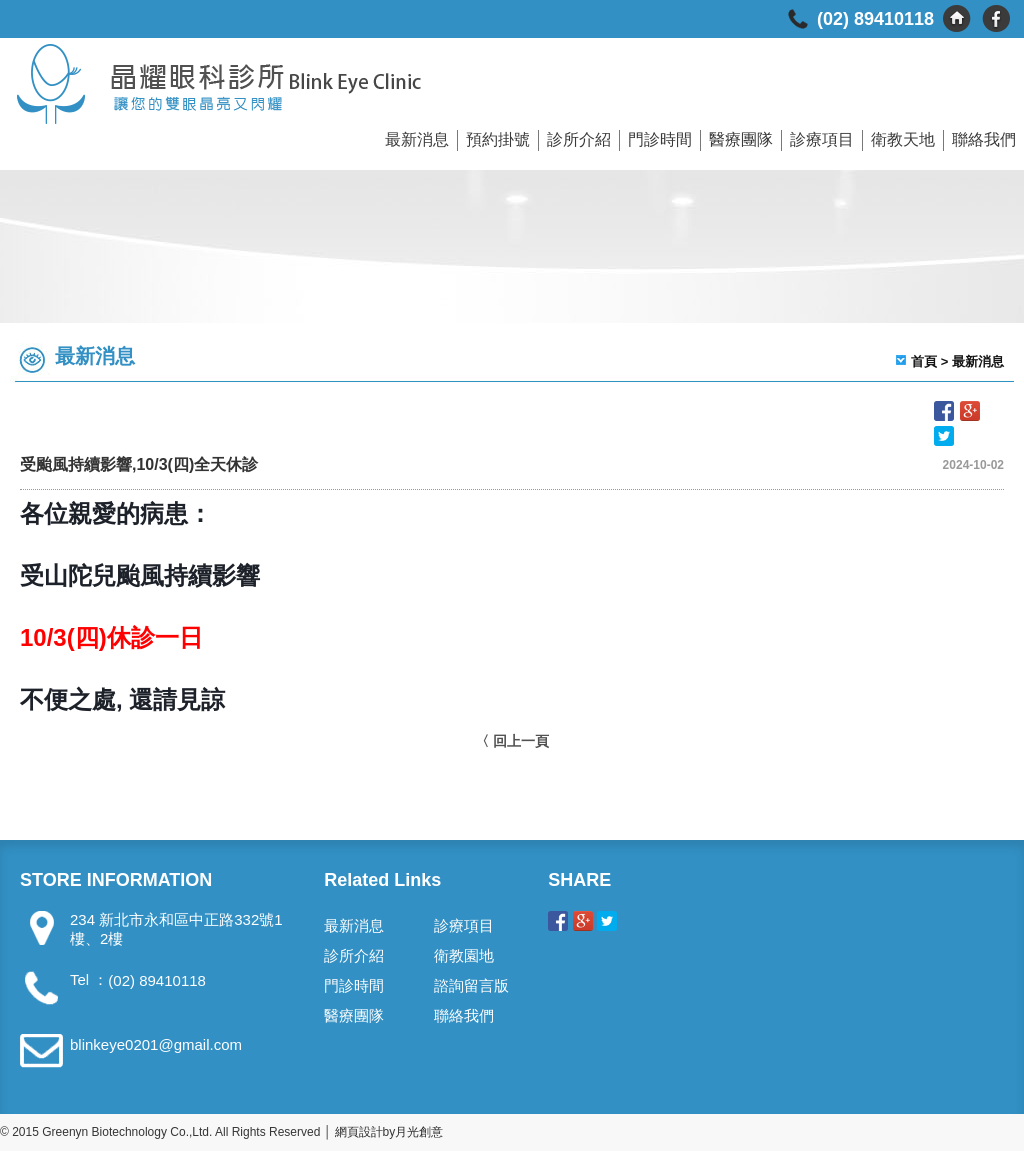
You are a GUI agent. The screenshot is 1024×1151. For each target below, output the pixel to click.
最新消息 (417, 139)
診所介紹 (579, 139)
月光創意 (419, 1132)
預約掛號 (498, 139)
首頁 (924, 361)
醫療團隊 (741, 139)
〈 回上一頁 (512, 741)
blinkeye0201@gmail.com (156, 1044)
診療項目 (822, 139)
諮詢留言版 (471, 985)
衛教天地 (903, 139)
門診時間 (660, 139)
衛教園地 (464, 955)
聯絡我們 (984, 139)
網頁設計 (359, 1132)
